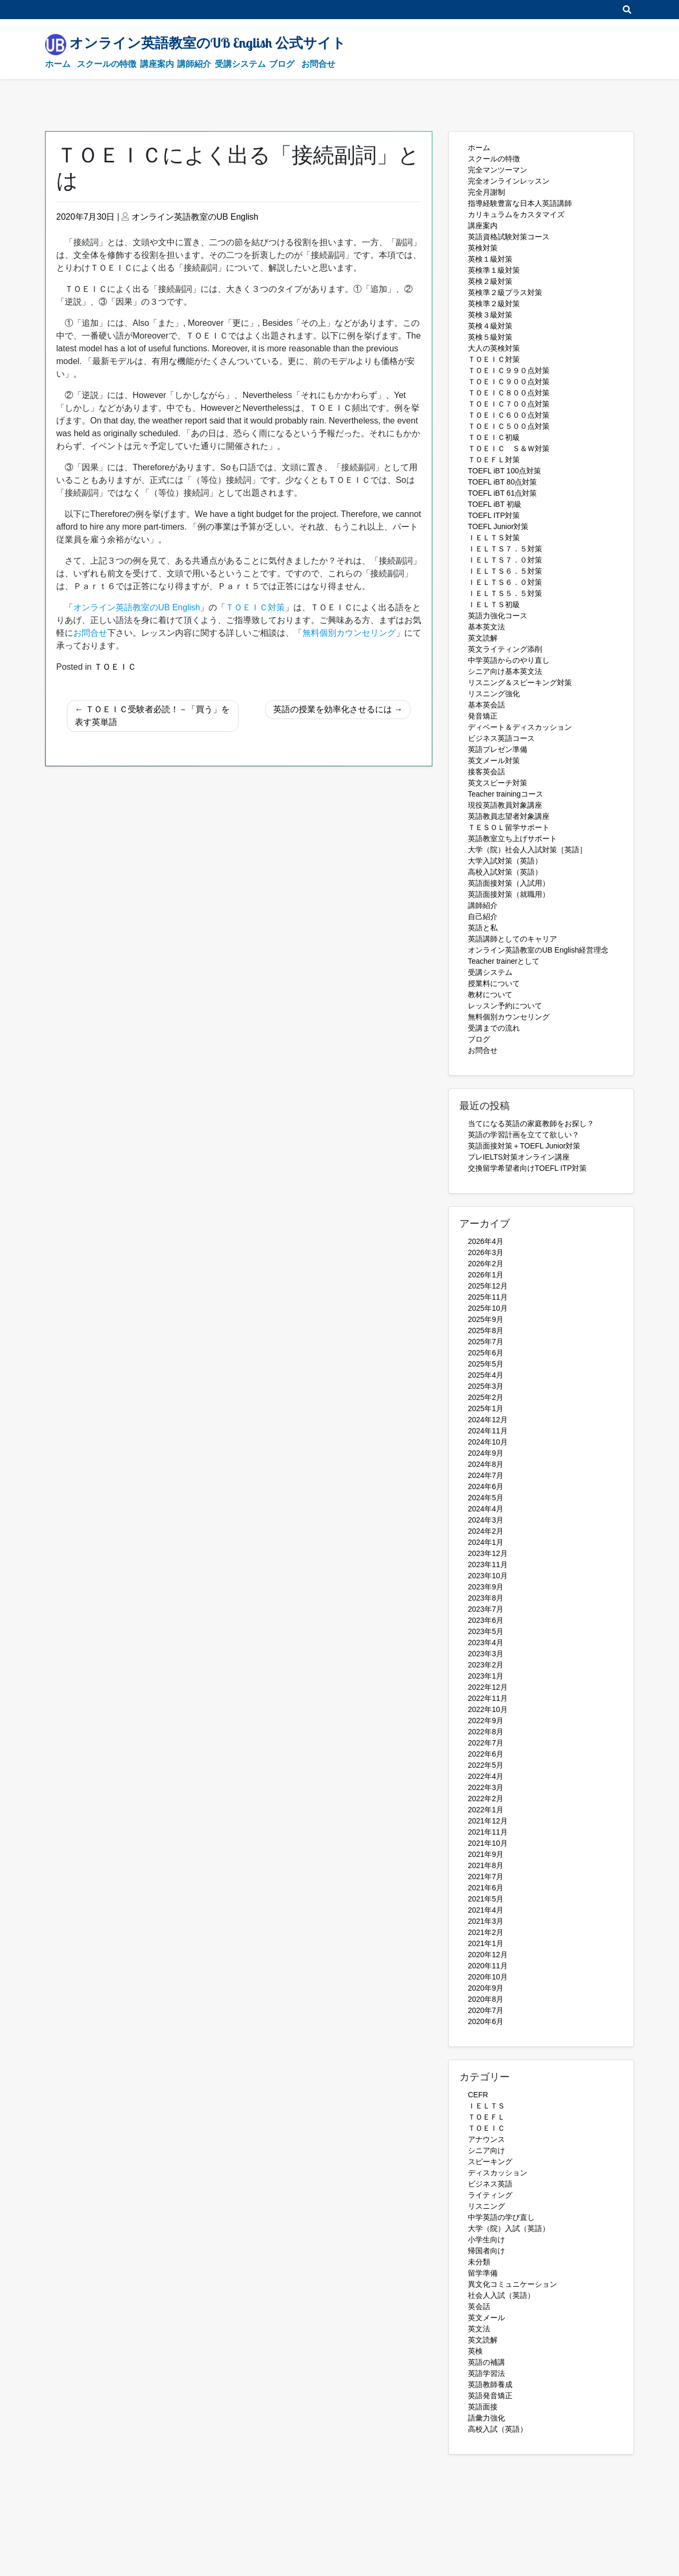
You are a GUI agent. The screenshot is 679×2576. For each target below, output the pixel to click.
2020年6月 (485, 2021)
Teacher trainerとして (503, 961)
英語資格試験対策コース (509, 236)
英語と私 (483, 927)
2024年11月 (488, 1431)
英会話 (479, 2306)
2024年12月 (488, 1419)
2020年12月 (488, 1954)
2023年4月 (485, 1642)
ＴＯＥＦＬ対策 (494, 459)
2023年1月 (485, 1676)
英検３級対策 (490, 314)
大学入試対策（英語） (505, 861)
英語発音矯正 (490, 2395)
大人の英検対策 (494, 348)
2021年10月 (488, 1843)
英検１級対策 (490, 259)
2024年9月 (485, 1453)
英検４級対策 (490, 326)
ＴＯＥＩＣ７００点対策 (509, 404)
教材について (490, 994)
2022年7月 (485, 1743)
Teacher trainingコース (505, 794)
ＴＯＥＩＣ (115, 666)
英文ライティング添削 (505, 649)
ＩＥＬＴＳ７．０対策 (505, 560)
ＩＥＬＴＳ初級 (494, 604)
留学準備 (483, 2273)
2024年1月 (485, 1542)
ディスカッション (497, 2172)
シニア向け (486, 2150)
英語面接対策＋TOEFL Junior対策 (524, 1146)
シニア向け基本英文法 (505, 671)
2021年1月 (485, 1943)
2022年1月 (485, 1809)
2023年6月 (485, 1620)
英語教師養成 (490, 2384)
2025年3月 (485, 1386)
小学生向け (486, 2239)
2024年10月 (488, 1442)
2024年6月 (485, 1486)
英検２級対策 (490, 281)
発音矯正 (483, 716)
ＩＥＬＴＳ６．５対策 (505, 571)
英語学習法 (486, 2373)
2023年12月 (488, 1553)
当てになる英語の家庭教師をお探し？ (531, 1123)
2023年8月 (485, 1598)
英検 (475, 2351)
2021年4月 (485, 1910)
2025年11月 (488, 1297)
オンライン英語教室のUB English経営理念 (538, 950)
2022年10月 (488, 1709)
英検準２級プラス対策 (505, 292)
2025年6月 (485, 1352)
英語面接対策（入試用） (509, 883)
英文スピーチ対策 (497, 783)
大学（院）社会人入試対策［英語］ (527, 849)
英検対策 (483, 248)
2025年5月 (485, 1364)
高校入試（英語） (497, 2429)
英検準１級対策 (494, 270)
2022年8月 (485, 1731)
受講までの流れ (494, 1028)
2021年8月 (485, 1865)
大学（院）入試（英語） (509, 2228)
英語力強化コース (497, 615)
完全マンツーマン (497, 170)
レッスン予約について (505, 1005)
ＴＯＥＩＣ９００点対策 (509, 381)
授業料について (494, 983)
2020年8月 (485, 1999)
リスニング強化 (494, 693)
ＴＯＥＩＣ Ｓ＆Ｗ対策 (509, 448)
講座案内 (157, 63)
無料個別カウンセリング (509, 1017)
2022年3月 (485, 1787)
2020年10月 (488, 1977)
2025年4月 (485, 1375)
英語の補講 (486, 2362)
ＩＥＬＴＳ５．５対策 (505, 593)
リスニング (486, 2206)
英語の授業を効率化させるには (332, 709)
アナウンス (486, 2139)
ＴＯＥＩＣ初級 (494, 437)
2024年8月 (485, 1464)
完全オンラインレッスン (509, 181)
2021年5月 (485, 1899)
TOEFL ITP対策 (494, 515)
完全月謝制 (486, 192)
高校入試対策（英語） (505, 872)
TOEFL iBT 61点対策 (502, 493)
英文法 (479, 2328)
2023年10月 (488, 1575)
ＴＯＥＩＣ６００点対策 (509, 415)
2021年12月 (488, 1821)
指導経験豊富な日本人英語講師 (520, 203)
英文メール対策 (494, 760)
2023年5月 (485, 1631)
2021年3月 (485, 1921)
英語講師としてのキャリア (512, 939)
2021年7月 (485, 1876)
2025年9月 (485, 1319)
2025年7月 (485, 1341)
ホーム (58, 63)
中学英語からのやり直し (509, 660)
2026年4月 (485, 1241)
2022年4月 (485, 1776)
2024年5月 (485, 1497)
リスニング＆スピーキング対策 (520, 682)
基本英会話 (486, 705)
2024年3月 (485, 1520)
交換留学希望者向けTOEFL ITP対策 (527, 1168)
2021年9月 (485, 1854)
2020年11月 (488, 1965)
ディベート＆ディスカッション (520, 727)
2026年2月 (485, 1263)
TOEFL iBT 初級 (494, 504)
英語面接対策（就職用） (509, 894)
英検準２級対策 (494, 303)
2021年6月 (485, 1887)
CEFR (478, 2094)
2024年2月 (485, 1531)
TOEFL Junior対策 (498, 526)
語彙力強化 (486, 2418)
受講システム (240, 63)
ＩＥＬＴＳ (486, 2106)
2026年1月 (485, 1274)
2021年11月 (488, 1832)
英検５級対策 (490, 337)
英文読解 (483, 638)
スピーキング (490, 2161)
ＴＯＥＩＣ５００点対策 (509, 426)
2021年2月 (485, 1932)
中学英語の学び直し (501, 2217)
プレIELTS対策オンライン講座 (519, 1157)
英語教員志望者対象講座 (509, 816)
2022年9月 (485, 1720)
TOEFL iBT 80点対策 (502, 482)
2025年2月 (485, 1397)
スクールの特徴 (106, 63)
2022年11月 (488, 1698)
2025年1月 (485, 1408)
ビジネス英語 (490, 2184)
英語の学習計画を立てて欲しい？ (523, 1134)
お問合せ (318, 63)
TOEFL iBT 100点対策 (504, 470)
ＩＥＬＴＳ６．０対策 (505, 582)
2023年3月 (485, 1653)
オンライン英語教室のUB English (195, 216)
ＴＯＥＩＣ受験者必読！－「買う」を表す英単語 (152, 716)
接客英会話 (486, 771)
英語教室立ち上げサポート (512, 838)
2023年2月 (485, 1665)
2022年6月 (485, 1754)
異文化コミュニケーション (512, 2284)
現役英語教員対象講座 (505, 805)
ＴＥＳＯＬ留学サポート (509, 827)
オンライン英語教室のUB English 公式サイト (207, 42)
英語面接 (483, 2406)
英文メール (486, 2317)
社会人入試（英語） (501, 2295)
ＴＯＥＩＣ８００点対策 (509, 392)
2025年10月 (488, 1308)
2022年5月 (485, 1765)
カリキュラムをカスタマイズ (516, 214)
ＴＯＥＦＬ (486, 2117)
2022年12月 (488, 1687)
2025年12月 (488, 1286)
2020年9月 (485, 1988)
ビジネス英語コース (501, 738)
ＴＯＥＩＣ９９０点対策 (509, 370)
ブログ (281, 63)
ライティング (490, 2195)
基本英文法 (486, 627)
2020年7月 (485, 2010)
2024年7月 (485, 1475)
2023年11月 (488, 1564)
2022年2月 (485, 1798)
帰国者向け (486, 2250)
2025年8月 (485, 1330)
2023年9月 (485, 1587)
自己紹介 (483, 916)
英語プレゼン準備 (497, 749)
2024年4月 (485, 1509)
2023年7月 (485, 1609)
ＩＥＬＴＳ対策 (494, 537)
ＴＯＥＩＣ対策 (494, 359)
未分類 (479, 2262)
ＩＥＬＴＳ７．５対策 (505, 548)
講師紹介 (194, 63)
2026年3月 (485, 1252)
